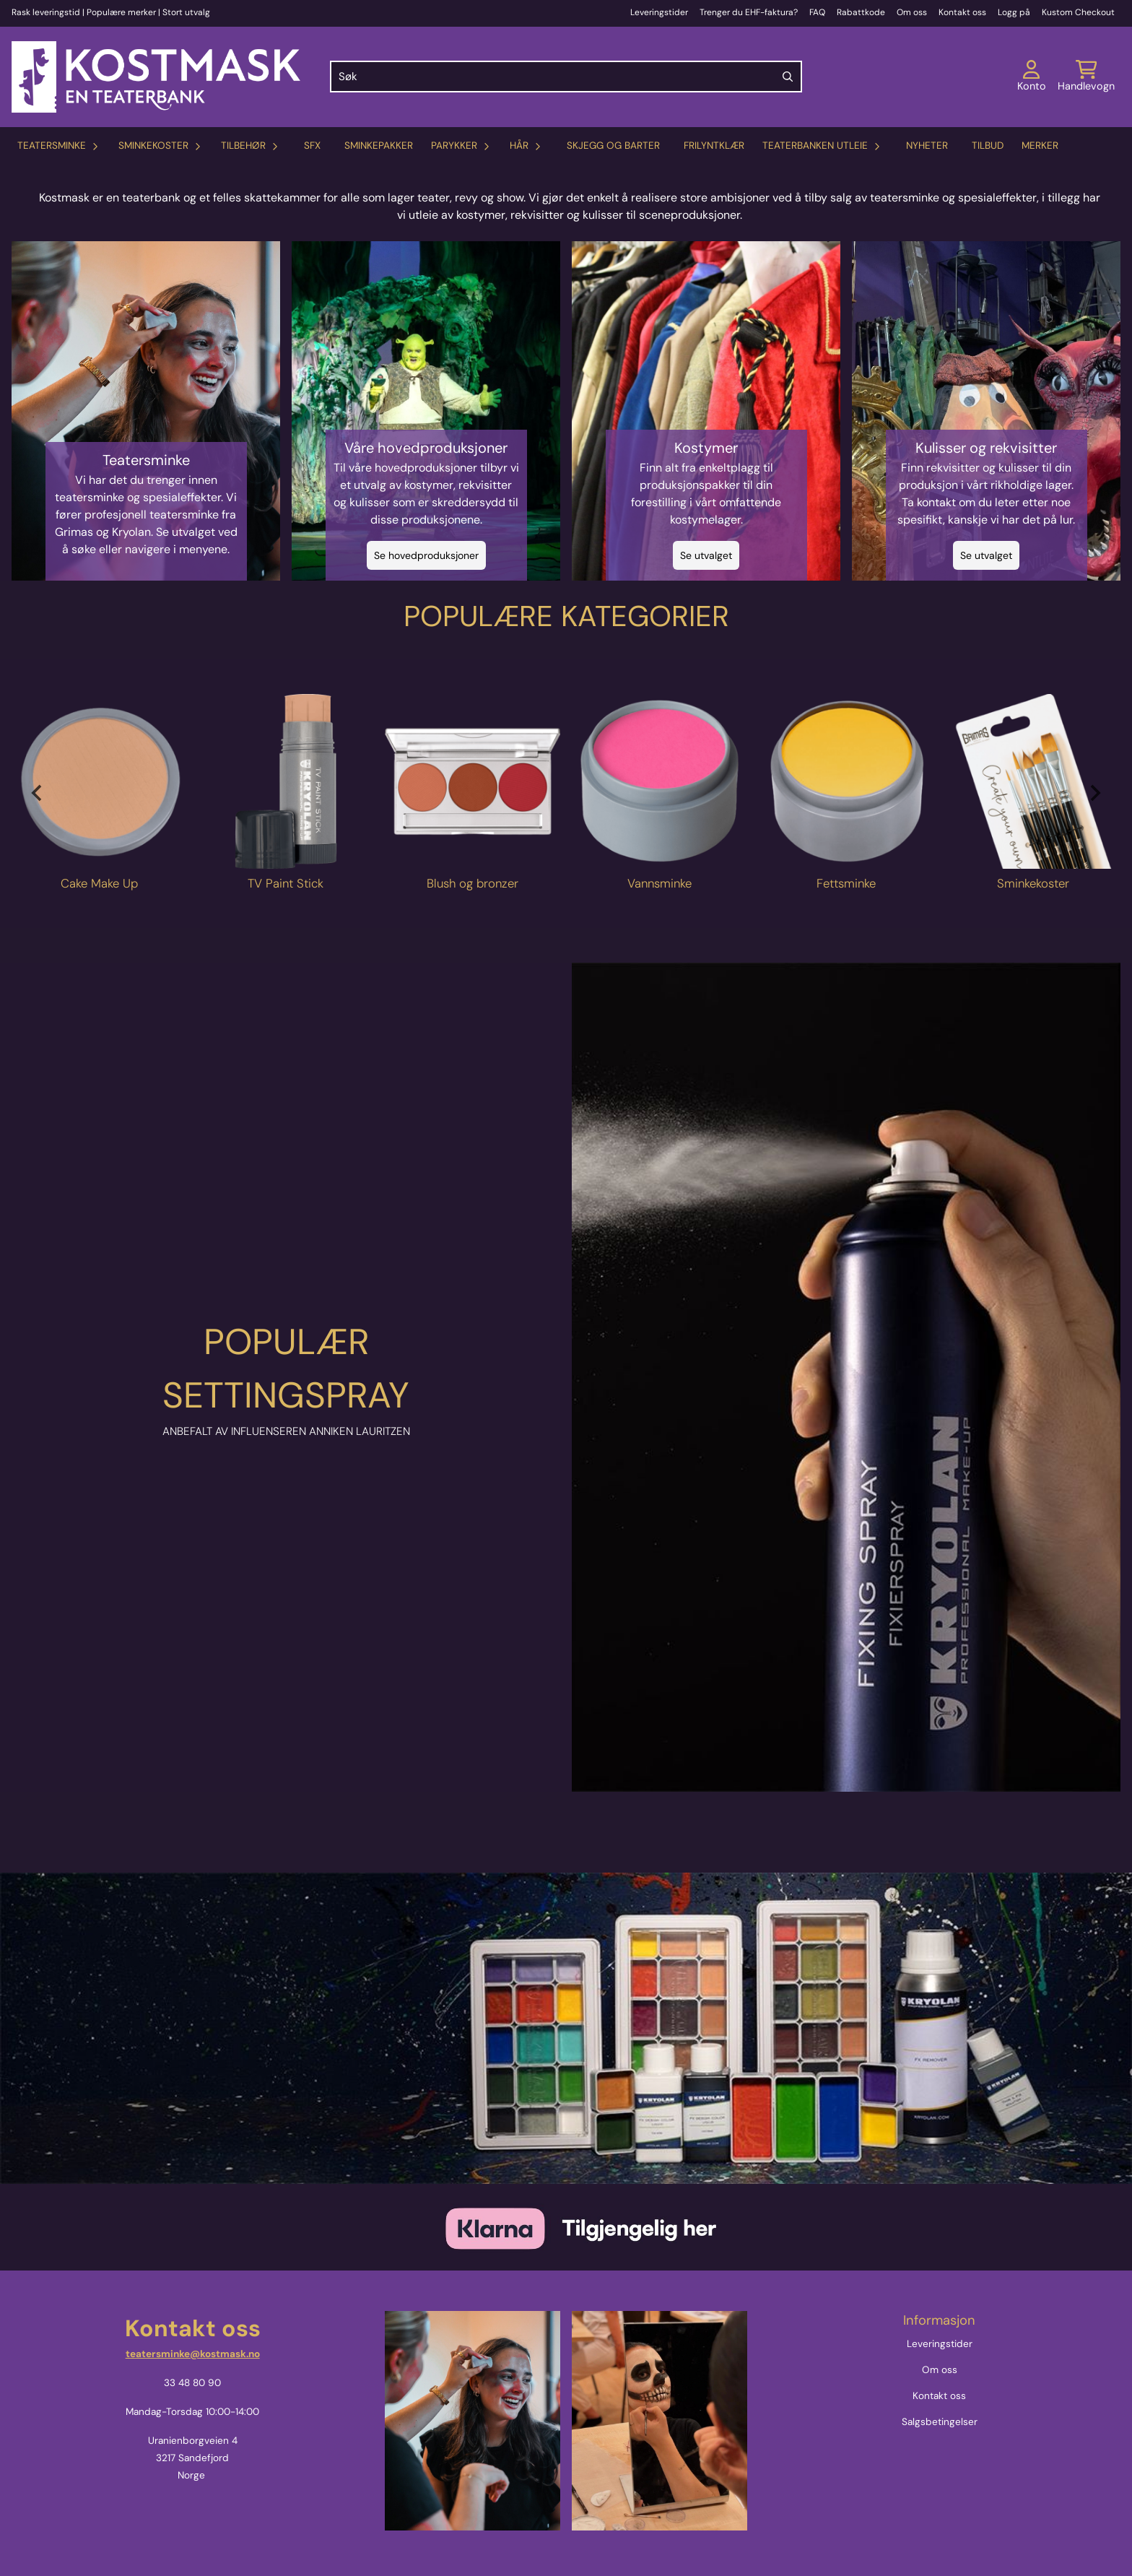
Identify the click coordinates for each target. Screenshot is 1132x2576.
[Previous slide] (37, 793)
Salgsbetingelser (940, 2422)
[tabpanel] (99, 793)
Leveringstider (659, 12)
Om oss (912, 12)
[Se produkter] (99, 781)
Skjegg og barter (613, 145)
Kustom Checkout (1078, 12)
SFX (312, 145)
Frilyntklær (714, 145)
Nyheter (927, 145)
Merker (1040, 145)
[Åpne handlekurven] (1086, 76)
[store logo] (156, 77)
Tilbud (987, 145)
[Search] (787, 76)
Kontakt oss (962, 12)
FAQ (817, 12)
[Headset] (846, 1377)
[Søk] (566, 76)
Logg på (1014, 12)
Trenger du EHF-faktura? (749, 12)
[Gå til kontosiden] (1031, 76)
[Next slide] (1094, 793)
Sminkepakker (378, 145)
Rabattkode (861, 12)
